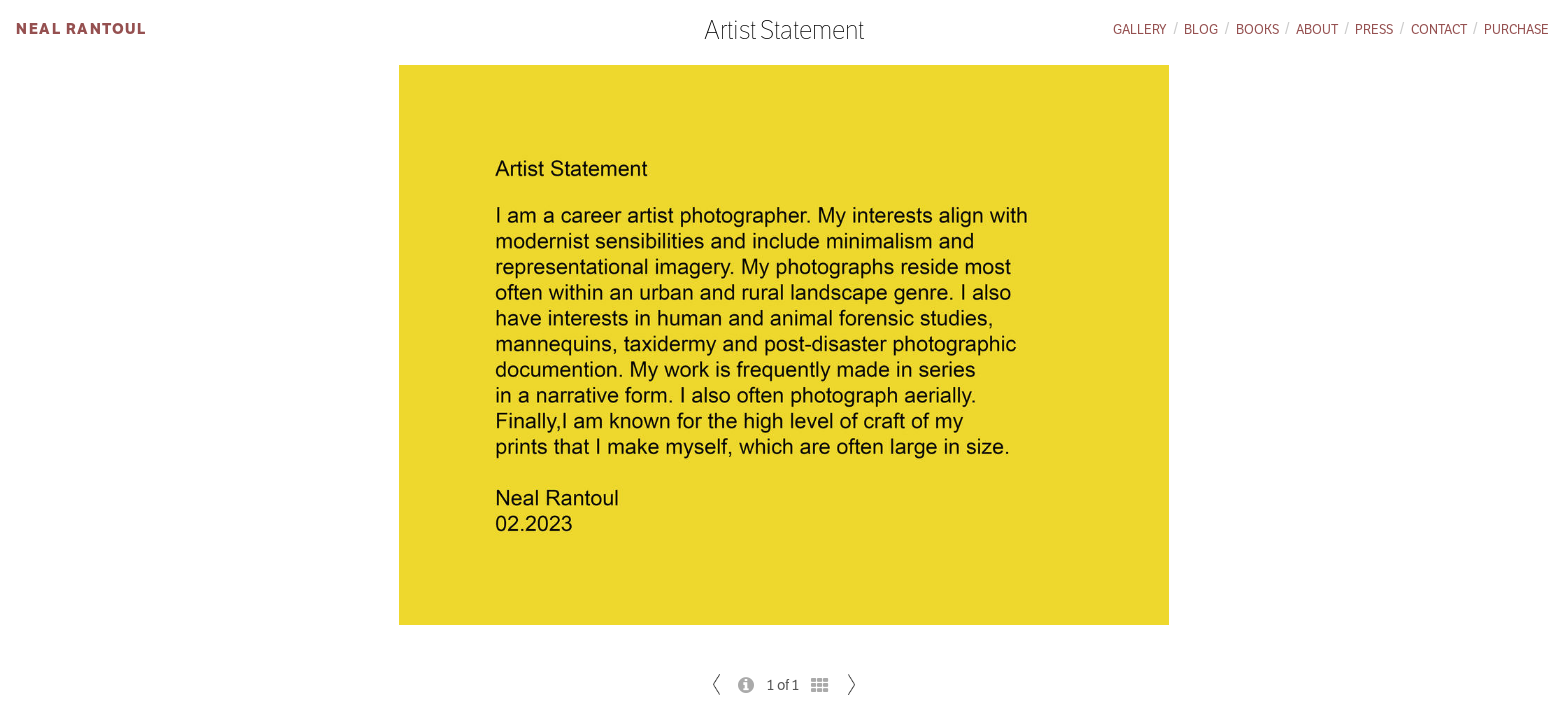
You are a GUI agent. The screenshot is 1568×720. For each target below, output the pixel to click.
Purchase (1516, 29)
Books (1257, 29)
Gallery (1140, 29)
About (1317, 29)
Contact (1439, 29)
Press (1374, 29)
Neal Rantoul (81, 28)
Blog (1201, 29)
